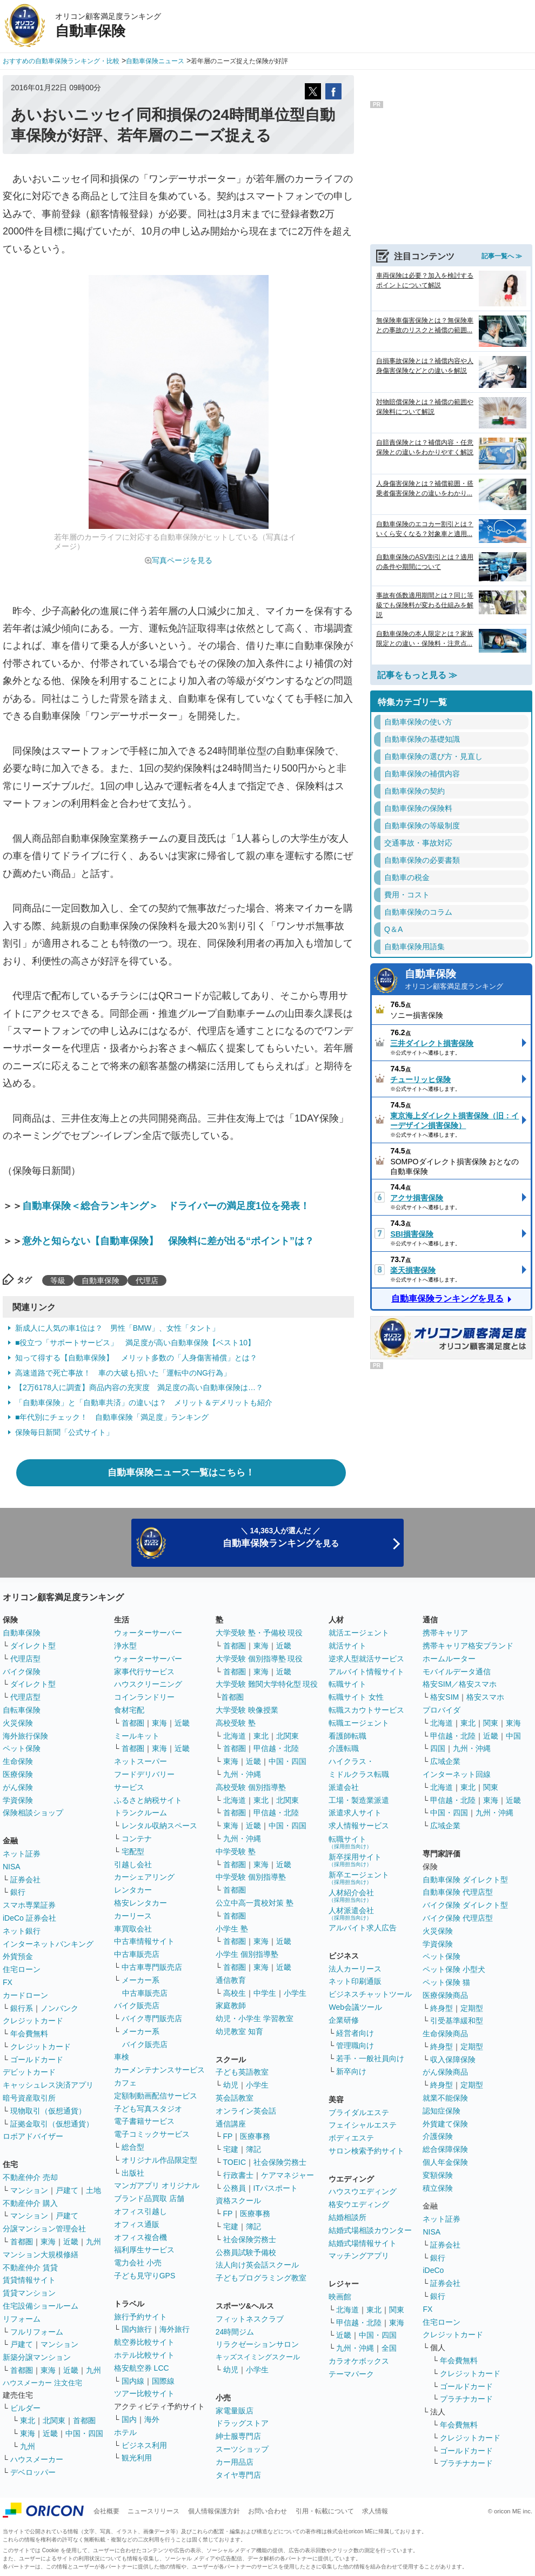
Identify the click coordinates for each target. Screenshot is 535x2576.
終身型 (441, 2008)
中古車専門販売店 (152, 1967)
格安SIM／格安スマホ (460, 1684)
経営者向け (355, 2033)
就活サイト (347, 1645)
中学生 (264, 1993)
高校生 (234, 1993)
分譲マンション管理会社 (44, 2228)
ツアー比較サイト (144, 2393)
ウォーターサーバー (148, 1632)
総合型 (133, 2147)
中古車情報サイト (144, 1941)
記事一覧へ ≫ (502, 256)
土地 (93, 2190)
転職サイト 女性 (356, 1697)
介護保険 (438, 2136)
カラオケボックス (359, 2361)
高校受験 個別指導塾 (251, 1787)
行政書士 (238, 2175)
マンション (29, 2190)
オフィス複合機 (140, 2237)
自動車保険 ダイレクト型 (465, 1879)
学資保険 (18, 1800)
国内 (129, 2419)
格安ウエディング (359, 2204)
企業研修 (344, 2020)
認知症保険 (441, 2111)
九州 (93, 2241)
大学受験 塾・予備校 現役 (259, 1632)
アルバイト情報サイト (366, 1671)
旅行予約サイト (140, 2316)
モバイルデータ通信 (457, 1671)
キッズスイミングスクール (258, 2357)
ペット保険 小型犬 (454, 1969)
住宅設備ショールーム (40, 2306)
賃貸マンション (29, 2293)
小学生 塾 (232, 1928)
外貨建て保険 (445, 2123)
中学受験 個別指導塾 (251, 1877)
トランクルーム (140, 1812)
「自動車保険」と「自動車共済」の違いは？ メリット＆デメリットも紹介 (143, 1402)
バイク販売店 (136, 2005)
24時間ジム (235, 2331)
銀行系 (21, 2008)
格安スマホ (485, 1697)
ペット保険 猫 (446, 1982)
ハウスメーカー (36, 2459)
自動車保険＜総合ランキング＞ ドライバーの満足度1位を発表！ (166, 1205)
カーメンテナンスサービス (159, 2069)
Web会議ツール (355, 2007)
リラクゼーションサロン (257, 2344)
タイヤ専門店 (238, 2475)
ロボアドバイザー (33, 2136)
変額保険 (438, 2175)
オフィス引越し (140, 2211)
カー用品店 (234, 2462)
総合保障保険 (445, 2149)
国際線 (163, 2381)
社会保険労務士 (279, 2162)
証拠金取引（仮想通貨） (51, 2123)
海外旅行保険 (25, 1736)
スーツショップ (242, 2449)
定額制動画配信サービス (155, 2095)
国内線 (133, 2381)
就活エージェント (359, 1632)
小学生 (295, 1993)
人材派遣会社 (351, 1913)
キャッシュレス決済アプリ (48, 2085)
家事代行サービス (144, 1671)
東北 (27, 2420)
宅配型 (133, 1851)
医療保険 (18, 1774)
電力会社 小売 (138, 2262)
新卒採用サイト (355, 1860)
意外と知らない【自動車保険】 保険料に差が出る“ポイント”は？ (168, 1241)
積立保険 (438, 2188)
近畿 (70, 2241)
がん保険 (18, 1787)
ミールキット (136, 1736)
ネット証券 (22, 1853)
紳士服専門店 (238, 2436)
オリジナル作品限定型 (159, 2160)
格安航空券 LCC (141, 2368)
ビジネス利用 (144, 2445)
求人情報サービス (359, 1825)
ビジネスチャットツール (370, 1994)
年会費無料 (29, 2033)
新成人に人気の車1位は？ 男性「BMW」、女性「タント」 (117, 1328)
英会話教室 (234, 2098)
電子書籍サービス (144, 2121)
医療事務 (255, 2136)
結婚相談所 (347, 2217)
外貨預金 (18, 1956)
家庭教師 (231, 2005)
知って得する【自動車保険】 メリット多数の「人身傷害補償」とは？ (136, 1357)
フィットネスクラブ (250, 2319)
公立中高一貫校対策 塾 (254, 1903)
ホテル (125, 2432)
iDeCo (433, 2270)
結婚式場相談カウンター (370, 2230)
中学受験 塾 (236, 1851)
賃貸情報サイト (29, 2280)
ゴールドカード (36, 2059)
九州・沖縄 (242, 1774)
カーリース (133, 1915)
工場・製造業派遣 (359, 1800)
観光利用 (137, 2457)
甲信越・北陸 (276, 1748)
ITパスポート (275, 2188)
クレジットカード (33, 2020)
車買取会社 (133, 1928)
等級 (57, 1280)
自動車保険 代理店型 (458, 1892)
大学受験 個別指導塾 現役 (259, 1658)
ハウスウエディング (363, 2191)
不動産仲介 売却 (30, 2177)
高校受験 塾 (236, 1723)
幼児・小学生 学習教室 (254, 2018)
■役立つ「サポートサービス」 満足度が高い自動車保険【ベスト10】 (135, 1342)
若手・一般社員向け (370, 2058)
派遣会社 (344, 1787)
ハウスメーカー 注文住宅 (42, 2383)
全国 (389, 2348)
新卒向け (351, 2071)
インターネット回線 (457, 1774)
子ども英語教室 (242, 2072)
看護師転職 (347, 1736)
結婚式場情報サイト (363, 2243)
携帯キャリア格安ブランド (468, 1645)
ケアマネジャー (287, 2175)
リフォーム (22, 2319)
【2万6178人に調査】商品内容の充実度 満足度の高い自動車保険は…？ (139, 1387)
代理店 (147, 1280)
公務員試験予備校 (246, 2252)
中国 (513, 1736)
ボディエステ (351, 2138)
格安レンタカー (140, 1903)
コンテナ (137, 1838)
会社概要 (106, 2511)
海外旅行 (174, 2329)
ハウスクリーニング (148, 1684)
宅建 (230, 2149)
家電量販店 (234, 2410)
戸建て (67, 2190)
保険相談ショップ (33, 1812)
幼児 (230, 2085)
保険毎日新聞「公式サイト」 (64, 1432)
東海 (48, 2241)
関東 (396, 2309)
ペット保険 (22, 1748)
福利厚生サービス (144, 2249)
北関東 (54, 2420)
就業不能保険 (445, 2098)
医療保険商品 (445, 1995)
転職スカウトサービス (366, 1710)
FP (228, 2136)
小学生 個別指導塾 (247, 1954)
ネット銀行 (22, 1931)
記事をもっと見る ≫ (417, 675)
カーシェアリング (144, 1877)
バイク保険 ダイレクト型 (465, 1905)
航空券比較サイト (144, 2342)
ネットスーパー (140, 1761)
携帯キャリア (445, 1632)
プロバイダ (441, 1710)
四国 (437, 1748)
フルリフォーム (36, 2331)
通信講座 (231, 2123)
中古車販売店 (136, 1954)
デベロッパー (33, 2472)
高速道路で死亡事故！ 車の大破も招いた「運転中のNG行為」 (123, 1373)
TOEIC (234, 2162)
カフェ (125, 2082)
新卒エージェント (359, 1877)
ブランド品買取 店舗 (149, 2198)
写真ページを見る (182, 560)
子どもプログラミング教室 (261, 2277)
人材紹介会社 (351, 1895)
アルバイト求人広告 (363, 1927)
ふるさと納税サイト (148, 1800)
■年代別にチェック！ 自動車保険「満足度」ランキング (112, 1417)
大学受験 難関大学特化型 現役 (267, 1684)
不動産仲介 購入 (30, 2203)
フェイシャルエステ (363, 2125)
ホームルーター (449, 1658)
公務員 (234, 2188)
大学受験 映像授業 (247, 1710)
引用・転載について (325, 2511)
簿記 (253, 2149)
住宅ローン (22, 1969)
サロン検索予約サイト (366, 2150)
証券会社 (25, 1879)
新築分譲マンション (37, 2357)
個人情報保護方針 (214, 2511)
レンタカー (133, 1890)
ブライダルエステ (359, 2112)
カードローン (25, 1995)
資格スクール (238, 2200)
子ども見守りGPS (145, 2275)
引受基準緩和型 (456, 2020)
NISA (12, 1866)
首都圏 (21, 2241)
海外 (151, 2419)
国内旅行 (137, 2329)
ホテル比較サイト (144, 2355)
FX (7, 1982)
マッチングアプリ (359, 2255)
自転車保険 (22, 1710)
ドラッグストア (242, 2423)
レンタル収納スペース (159, 1825)
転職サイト (347, 1684)
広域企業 (445, 1761)
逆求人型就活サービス (366, 1658)
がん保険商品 (445, 2072)
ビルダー (25, 2408)
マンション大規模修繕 (40, 2254)
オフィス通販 (136, 2224)
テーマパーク (351, 2374)
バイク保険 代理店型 (458, 1918)
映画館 (340, 2296)
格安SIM (444, 1697)
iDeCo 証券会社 (29, 1918)
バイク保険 (22, 1671)
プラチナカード (466, 2398)
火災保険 (18, 1723)
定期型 (471, 2008)
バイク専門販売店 (152, 2018)
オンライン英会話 (246, 2111)
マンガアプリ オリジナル (156, 2185)
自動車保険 (100, 1280)
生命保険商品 (445, 2033)
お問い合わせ (267, 2511)
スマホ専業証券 (29, 1905)
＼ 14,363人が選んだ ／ (281, 1537)
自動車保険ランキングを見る (447, 1298)
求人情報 (375, 2511)
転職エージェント (359, 1723)
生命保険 (18, 1761)
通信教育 (231, 1980)
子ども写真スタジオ (148, 2108)
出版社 (133, 2173)
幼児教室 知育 (239, 2031)
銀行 (17, 1892)
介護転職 (344, 1748)
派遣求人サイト (355, 1812)
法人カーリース (355, 1968)
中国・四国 (84, 2433)
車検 (121, 2056)
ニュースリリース (153, 2511)
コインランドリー (144, 1697)
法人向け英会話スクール (257, 2264)
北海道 (234, 1736)
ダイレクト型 (33, 1645)
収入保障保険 (453, 2059)
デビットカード (29, 2072)
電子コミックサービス (152, 2134)
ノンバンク (59, 2008)
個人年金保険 (445, 2162)
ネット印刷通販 (355, 1981)
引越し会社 (133, 1864)
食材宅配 (129, 1710)
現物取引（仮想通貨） (48, 2111)
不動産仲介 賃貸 (30, 2267)
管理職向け (355, 2045)
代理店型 (25, 1658)
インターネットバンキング (48, 1944)
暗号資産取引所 (29, 2098)
